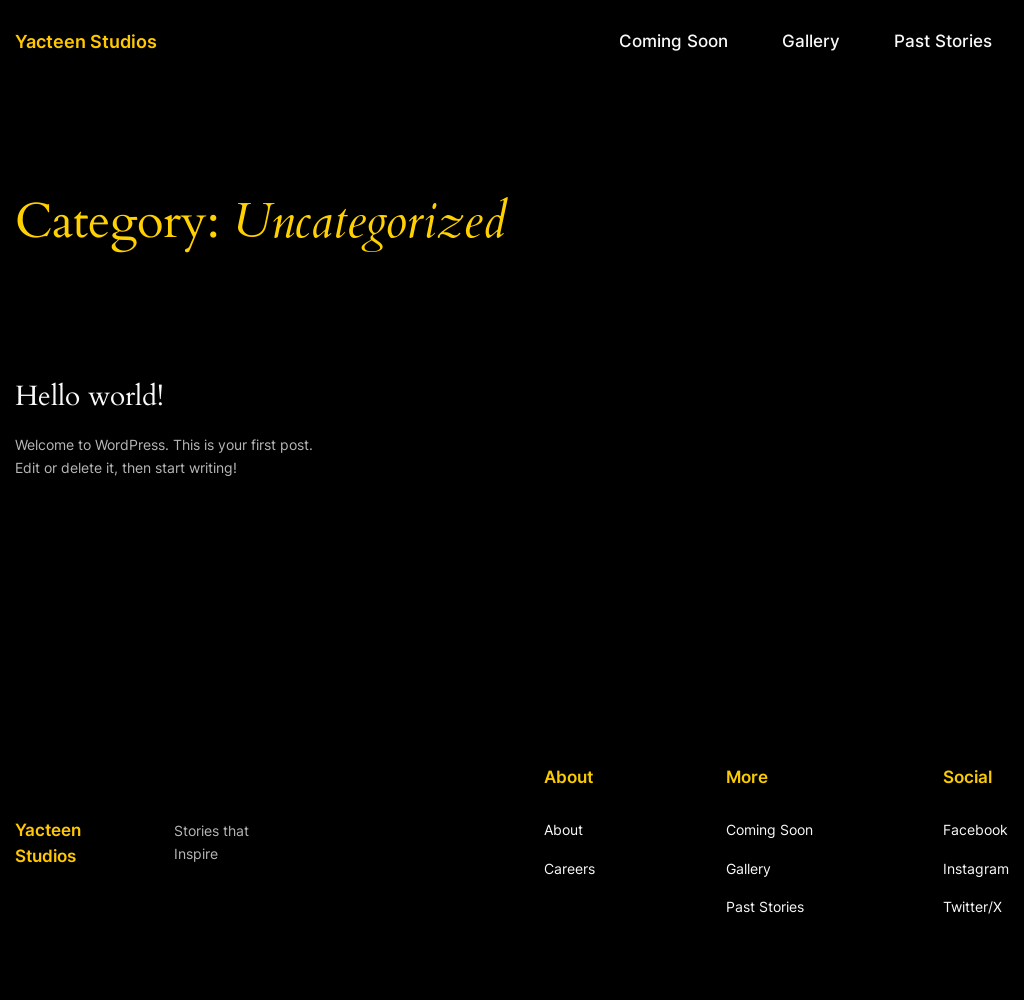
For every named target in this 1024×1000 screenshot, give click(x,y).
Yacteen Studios (86, 41)
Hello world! (89, 396)
